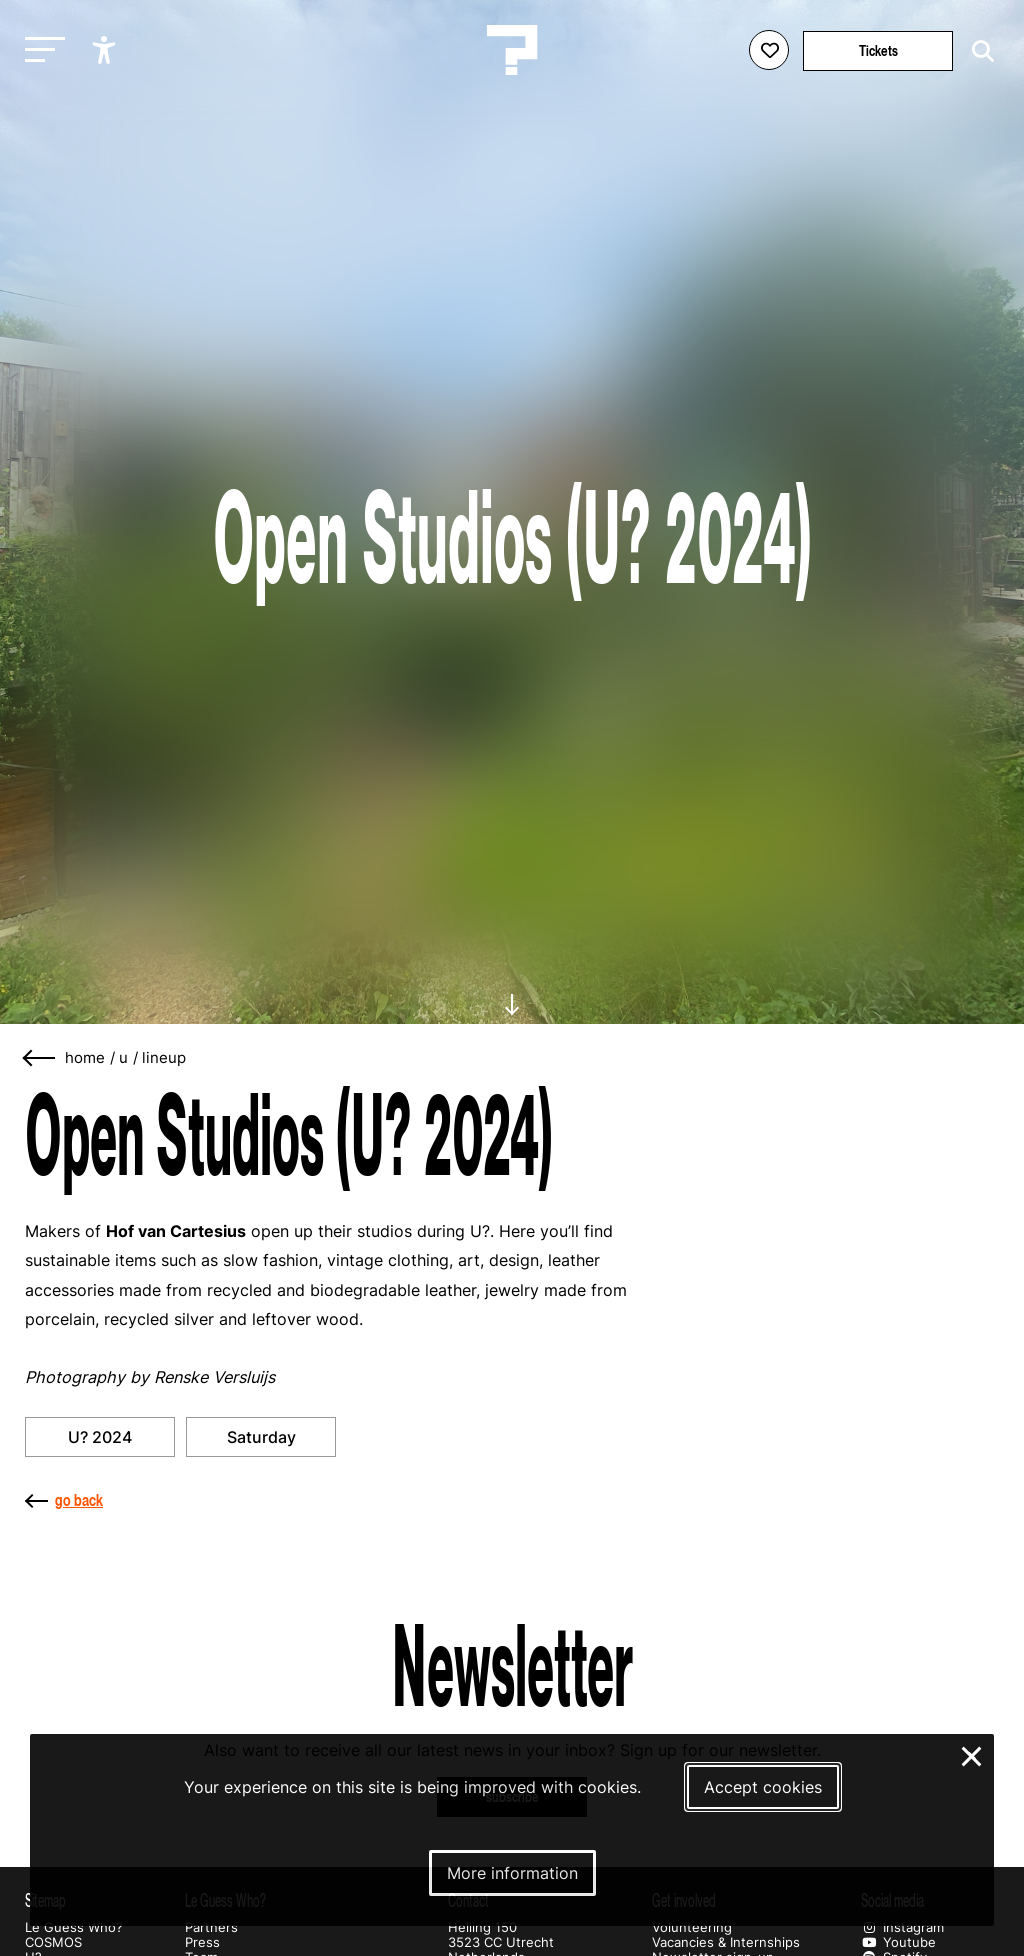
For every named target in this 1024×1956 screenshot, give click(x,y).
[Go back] (40, 1058)
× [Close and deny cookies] (972, 1754)
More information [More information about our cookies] (512, 1873)
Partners (211, 1927)
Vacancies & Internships (726, 1942)
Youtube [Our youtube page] (898, 1942)
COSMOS (53, 1942)
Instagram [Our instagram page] (902, 1927)
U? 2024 (100, 1437)
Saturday (261, 1437)
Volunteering (692, 1927)
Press (202, 1942)
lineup (164, 1058)
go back (64, 1500)
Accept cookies (763, 1787)
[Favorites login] (769, 50)
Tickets (878, 50)
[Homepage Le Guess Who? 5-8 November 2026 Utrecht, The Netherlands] (512, 50)
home (85, 1058)
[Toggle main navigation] (40, 50)
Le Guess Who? (74, 1927)
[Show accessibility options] (106, 50)
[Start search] (978, 51)
